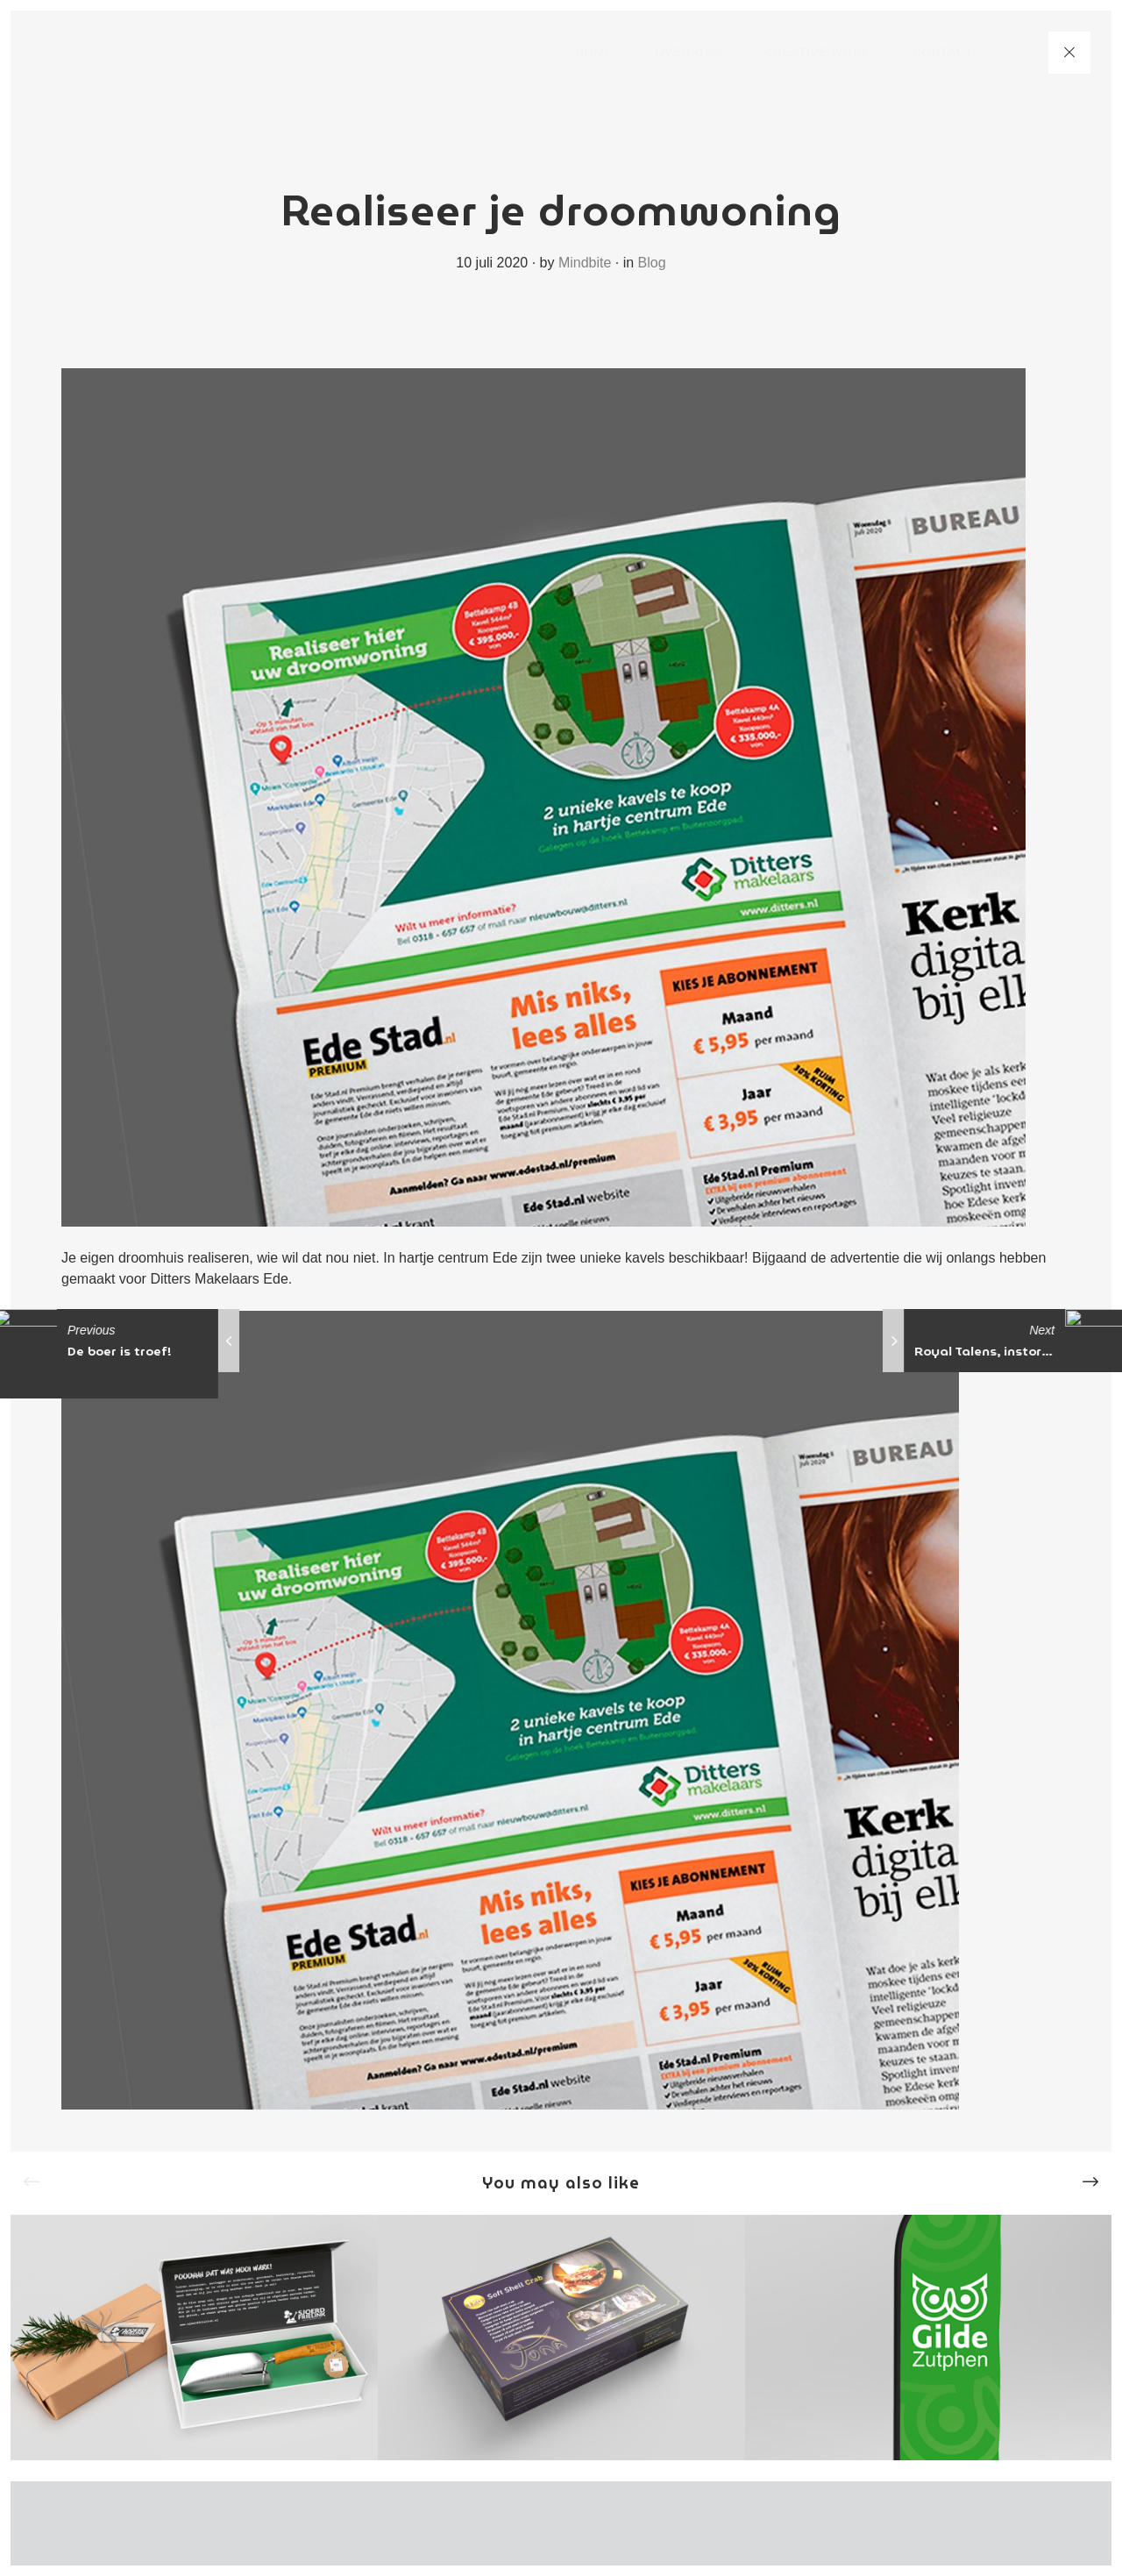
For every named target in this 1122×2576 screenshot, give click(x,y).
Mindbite (584, 262)
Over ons (688, 52)
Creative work (817, 52)
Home (594, 52)
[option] (194, 2337)
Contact (943, 52)
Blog (652, 262)
